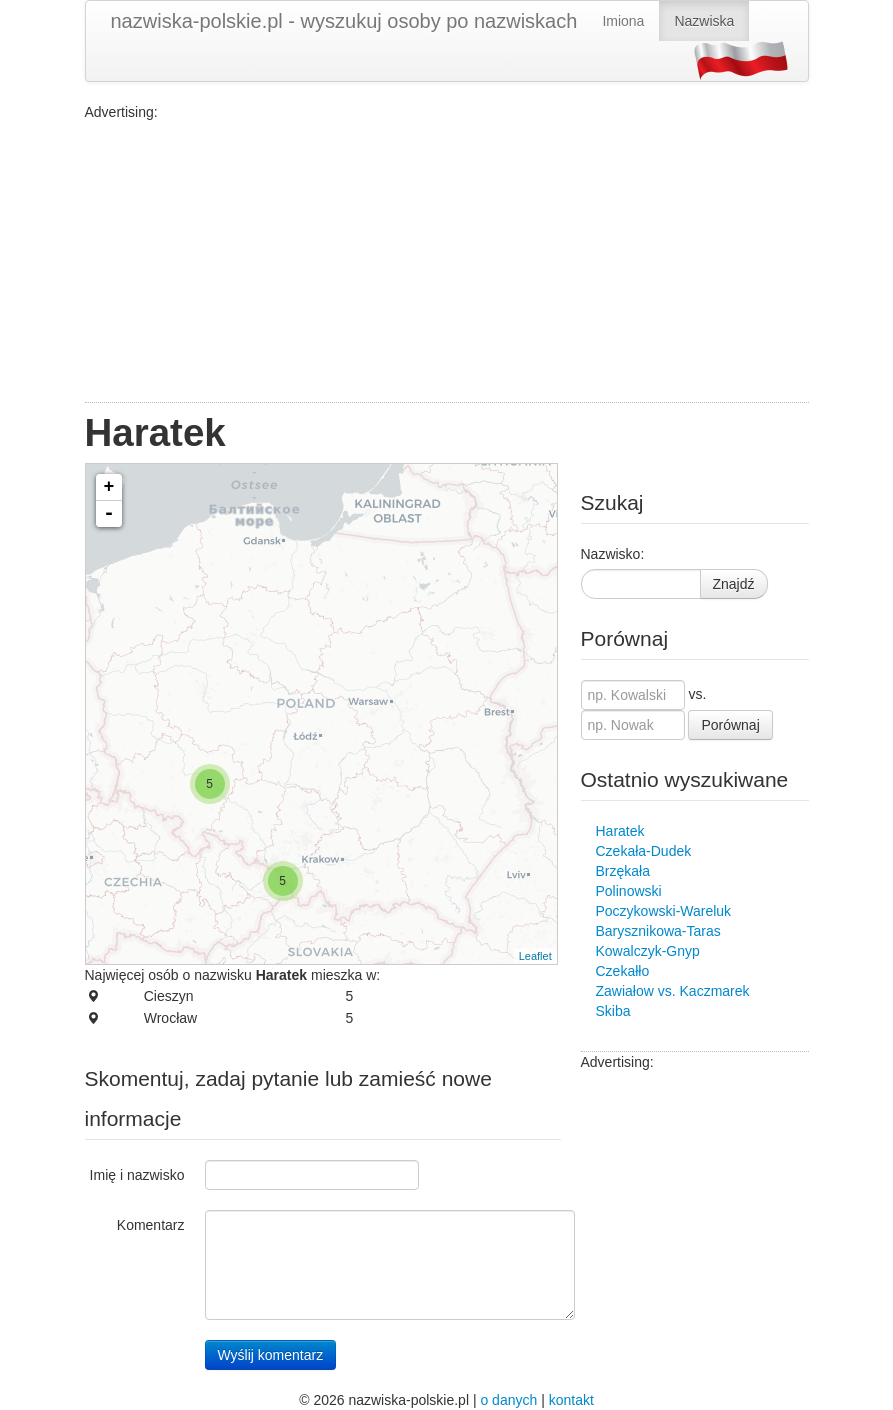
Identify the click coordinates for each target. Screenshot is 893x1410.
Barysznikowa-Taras (658, 931)
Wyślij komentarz (271, 1355)
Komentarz (151, 1225)
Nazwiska (704, 21)
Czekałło (623, 971)
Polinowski (629, 891)
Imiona (623, 21)
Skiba (613, 1011)
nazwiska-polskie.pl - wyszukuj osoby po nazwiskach (344, 21)
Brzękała (623, 871)
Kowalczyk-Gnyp (648, 951)
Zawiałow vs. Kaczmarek (673, 991)
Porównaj (730, 725)
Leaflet (535, 956)
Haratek (620, 831)
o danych (508, 1400)
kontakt (571, 1400)
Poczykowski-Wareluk (664, 911)
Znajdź (734, 584)
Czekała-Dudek (644, 851)
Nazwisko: (613, 554)
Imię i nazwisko (137, 1175)
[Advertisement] (447, 262)
